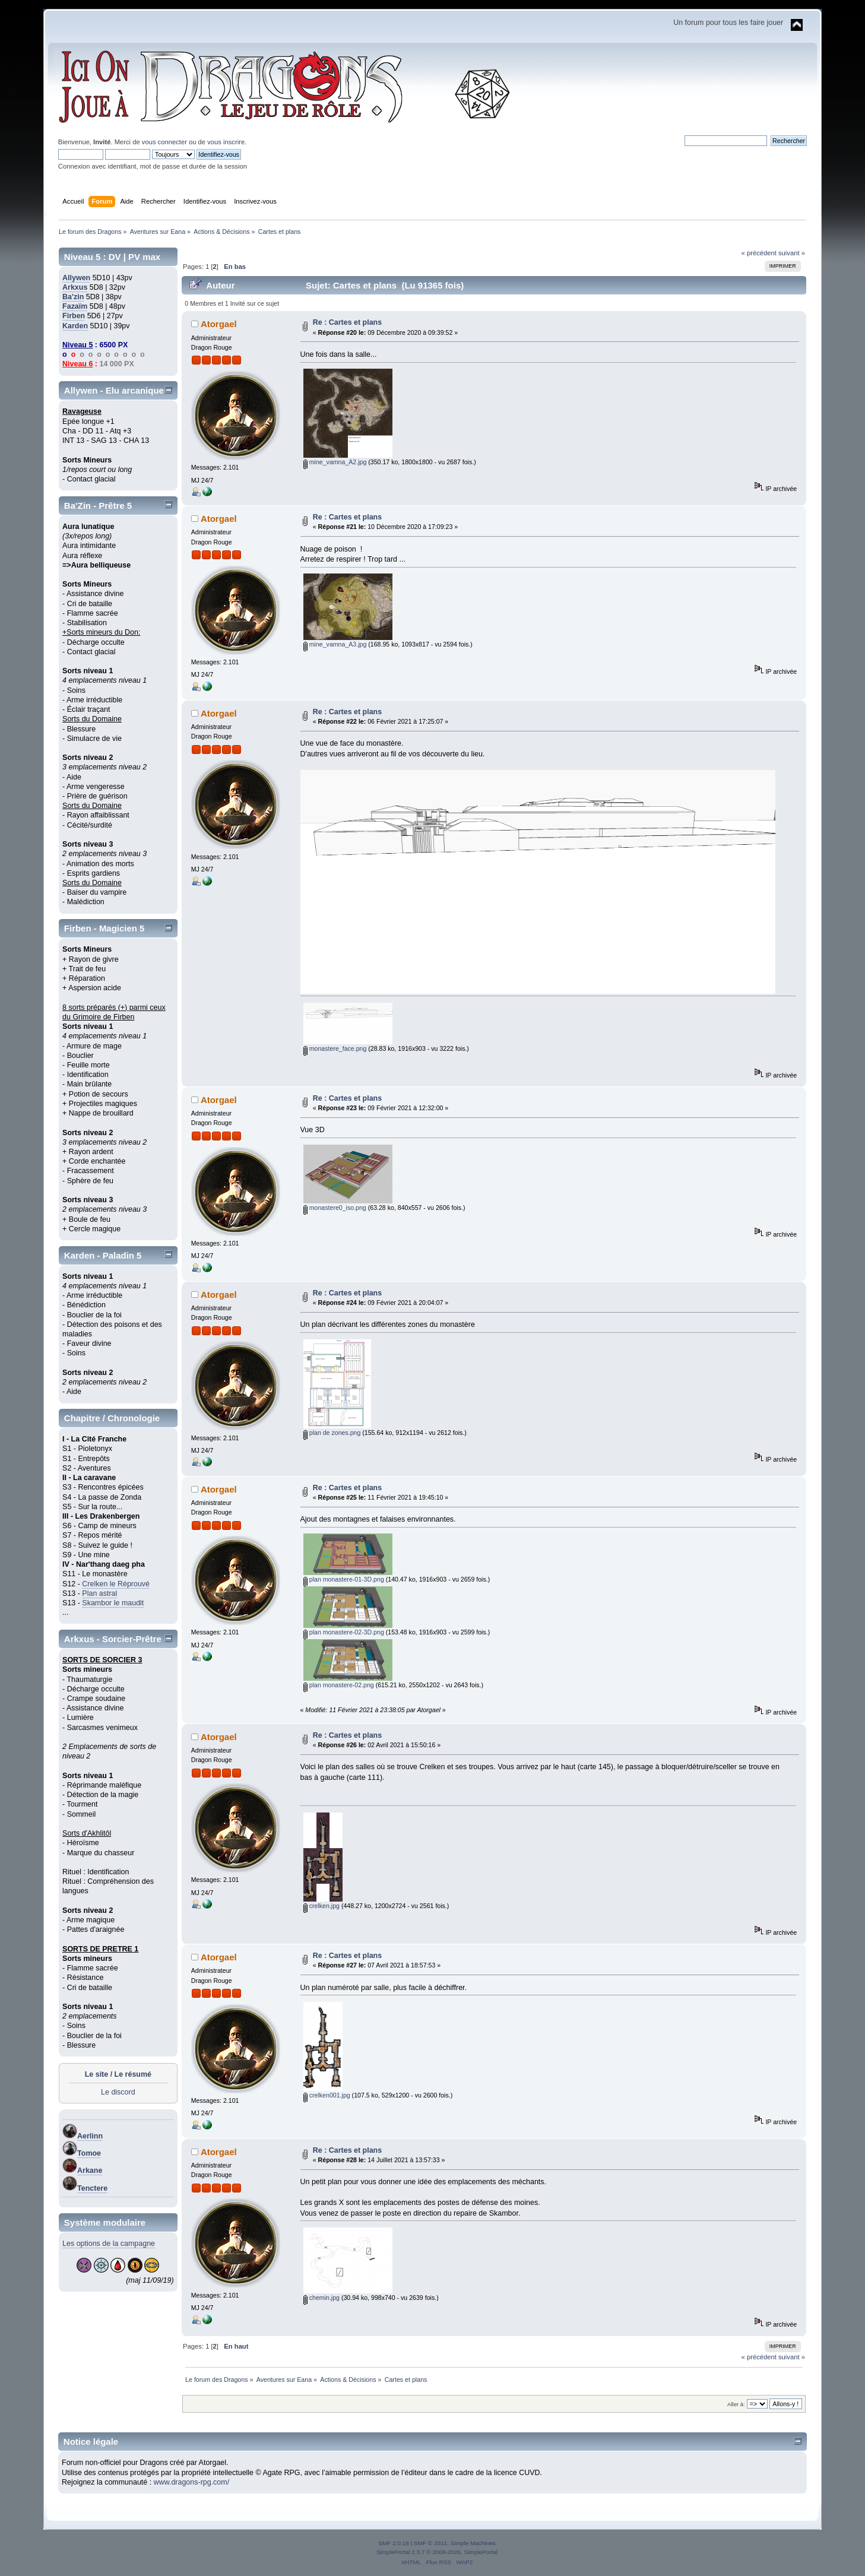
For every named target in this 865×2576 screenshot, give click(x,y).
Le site (97, 2074)
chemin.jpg (321, 2297)
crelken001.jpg (326, 2095)
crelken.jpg (321, 1905)
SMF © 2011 (430, 2543)
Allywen (76, 278)
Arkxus (74, 287)
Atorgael (219, 324)
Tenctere (92, 2188)
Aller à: (736, 2404)
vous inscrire (226, 141)
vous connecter (164, 141)
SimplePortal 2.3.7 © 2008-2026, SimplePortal (437, 2552)
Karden (75, 326)
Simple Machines (473, 2543)
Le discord (118, 2092)
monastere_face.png (335, 1048)
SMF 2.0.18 (393, 2543)
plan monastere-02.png (338, 1684)
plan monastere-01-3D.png (343, 1579)
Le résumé (133, 2074)
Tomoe (89, 2153)
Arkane (89, 2170)
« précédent (759, 252)
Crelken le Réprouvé (116, 1584)
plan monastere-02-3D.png (343, 1632)
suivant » (791, 252)
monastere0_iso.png (334, 1207)
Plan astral (99, 1593)
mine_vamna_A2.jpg (335, 461)
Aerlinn (90, 2136)
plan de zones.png (332, 1432)
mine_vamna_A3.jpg (335, 644)
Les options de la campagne (108, 2243)
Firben (73, 316)
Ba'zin (73, 297)
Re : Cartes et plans (347, 322)
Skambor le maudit (113, 1603)
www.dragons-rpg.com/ (192, 2482)
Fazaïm (74, 306)
